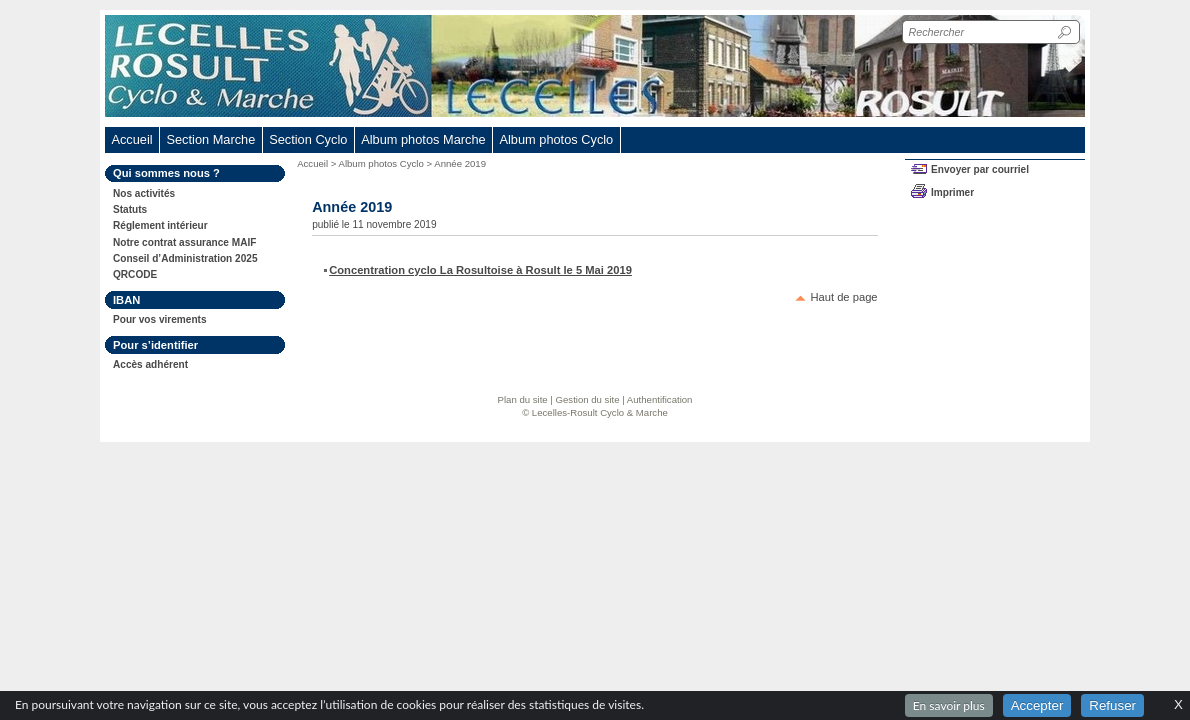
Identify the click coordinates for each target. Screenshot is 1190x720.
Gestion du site (588, 399)
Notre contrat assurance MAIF (184, 242)
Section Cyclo (308, 139)
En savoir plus (949, 705)
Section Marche (210, 139)
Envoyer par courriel (980, 169)
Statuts (130, 209)
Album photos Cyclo (381, 163)
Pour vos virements (160, 319)
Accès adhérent (150, 364)
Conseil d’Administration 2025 (185, 258)
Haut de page (843, 297)
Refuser (1112, 705)
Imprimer (952, 192)
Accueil (131, 139)
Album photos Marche (423, 139)
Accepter (1037, 705)
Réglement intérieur (160, 225)
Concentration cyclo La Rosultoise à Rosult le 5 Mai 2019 (480, 270)
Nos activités (144, 193)
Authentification (660, 399)
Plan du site (523, 399)
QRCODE (135, 274)
